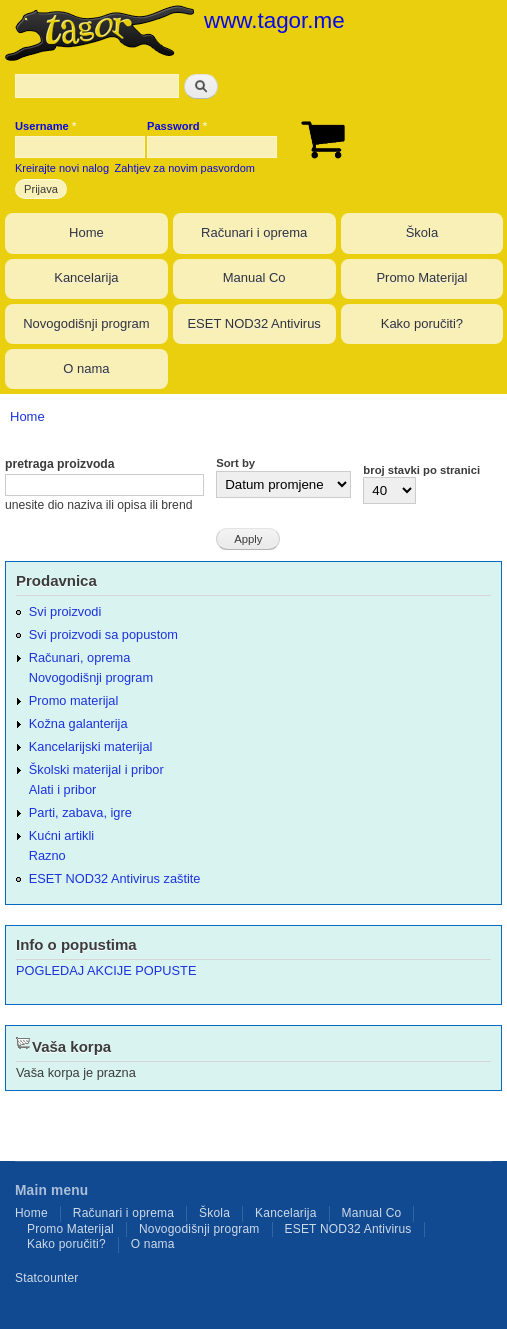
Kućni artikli (61, 835)
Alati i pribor (62, 789)
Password (177, 126)
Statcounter (47, 1278)
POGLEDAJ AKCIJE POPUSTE (106, 970)
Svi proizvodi (65, 611)
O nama (86, 368)
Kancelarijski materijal (91, 746)
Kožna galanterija (78, 723)
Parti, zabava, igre (80, 812)
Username (45, 126)
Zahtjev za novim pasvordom (185, 168)
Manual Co (254, 277)
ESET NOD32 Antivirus (253, 323)
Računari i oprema (254, 232)
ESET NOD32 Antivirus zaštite (115, 878)
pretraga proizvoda (60, 464)
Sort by (235, 463)
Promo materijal (74, 700)
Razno (47, 855)
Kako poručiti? (422, 323)
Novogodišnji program (86, 323)
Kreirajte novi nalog (62, 168)
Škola (422, 232)
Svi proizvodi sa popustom (103, 634)
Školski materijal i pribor (96, 769)
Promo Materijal (421, 277)
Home (86, 232)
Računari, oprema (80, 657)
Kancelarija (86, 277)
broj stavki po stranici (421, 470)
